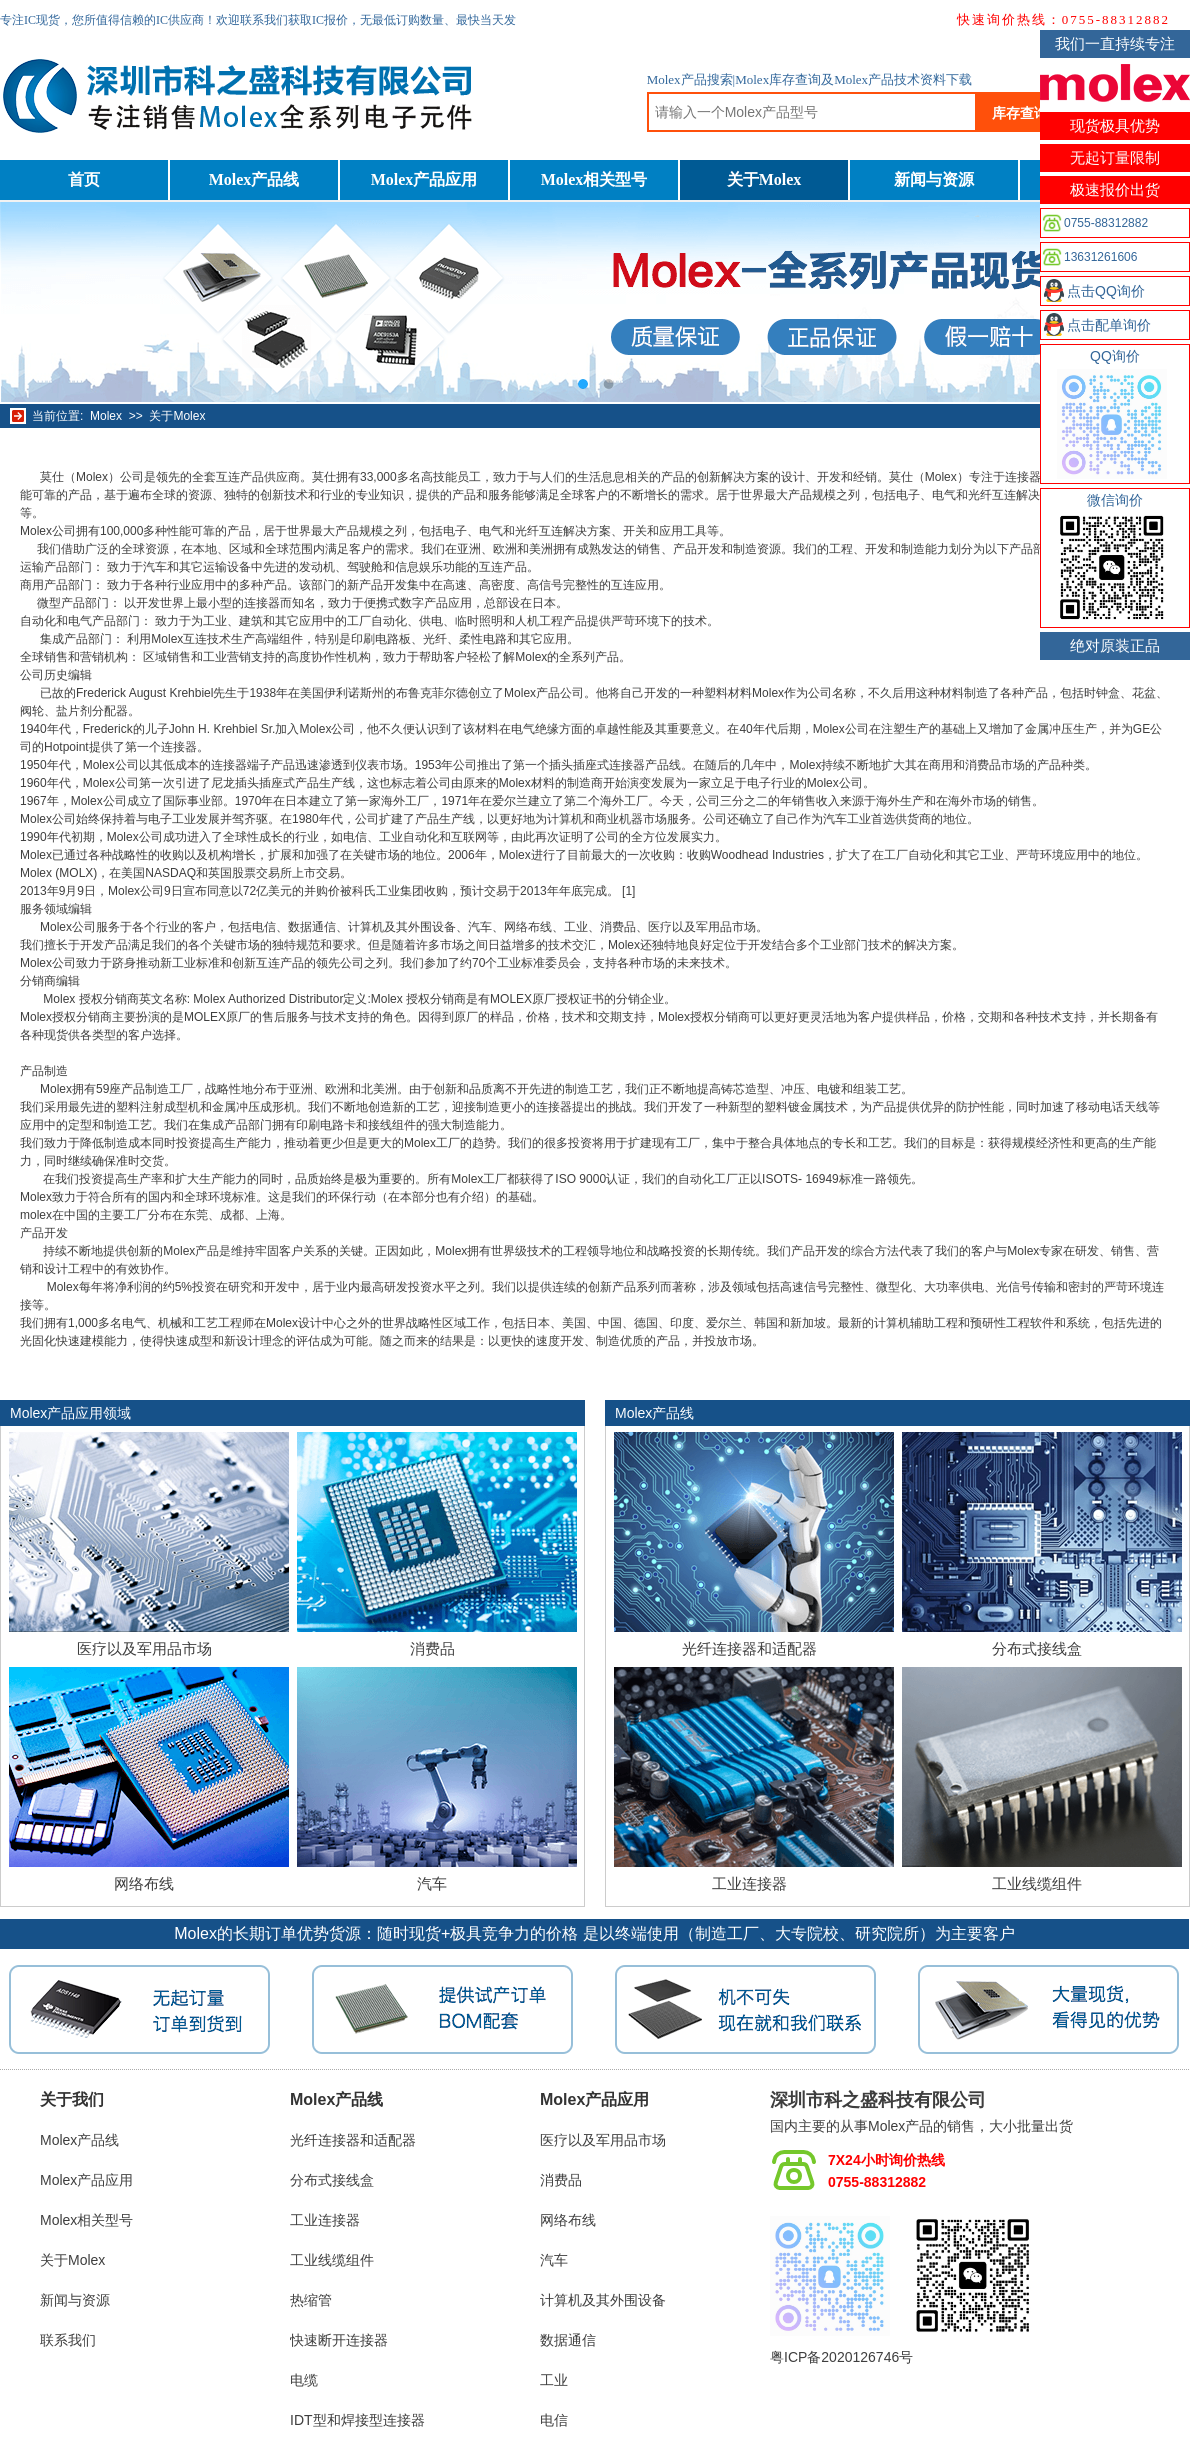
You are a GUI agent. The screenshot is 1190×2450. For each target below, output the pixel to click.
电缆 (304, 2380)
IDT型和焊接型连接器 (357, 2420)
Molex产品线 (254, 179)
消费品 (432, 1648)
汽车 (432, 1883)
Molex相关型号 (594, 179)
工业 (554, 2380)
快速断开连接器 (339, 2340)
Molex (106, 416)
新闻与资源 (934, 179)
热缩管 (311, 2300)
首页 (84, 179)
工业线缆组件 (1037, 1883)
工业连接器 (749, 1883)
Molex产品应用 (424, 179)
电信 (554, 2420)
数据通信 (568, 2340)
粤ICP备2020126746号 (841, 2357)
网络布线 (144, 1883)
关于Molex (764, 179)
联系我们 (68, 2340)
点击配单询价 (1109, 325)
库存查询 (1020, 113)
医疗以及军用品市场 (144, 1648)
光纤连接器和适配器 (749, 1648)
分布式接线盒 (1037, 1648)
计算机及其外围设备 (603, 2300)
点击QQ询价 (1106, 291)
